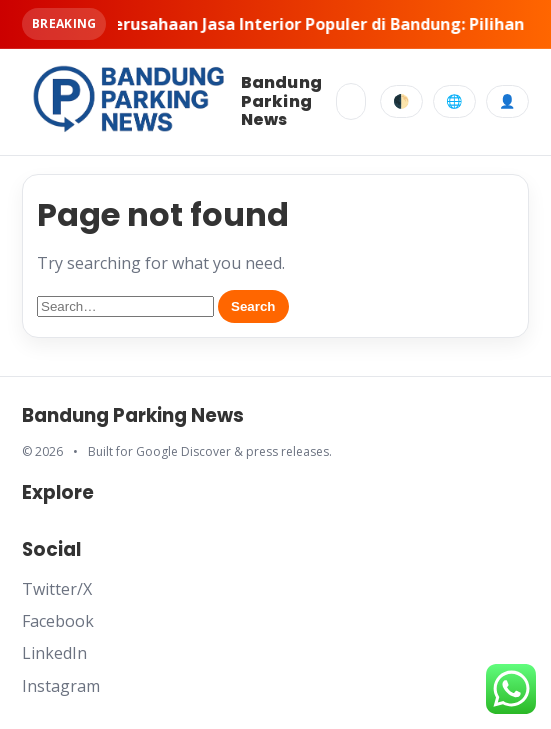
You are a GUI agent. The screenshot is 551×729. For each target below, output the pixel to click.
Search (253, 306)
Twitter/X (57, 589)
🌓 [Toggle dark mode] (401, 101)
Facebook (58, 621)
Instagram (61, 686)
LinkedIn (54, 653)
